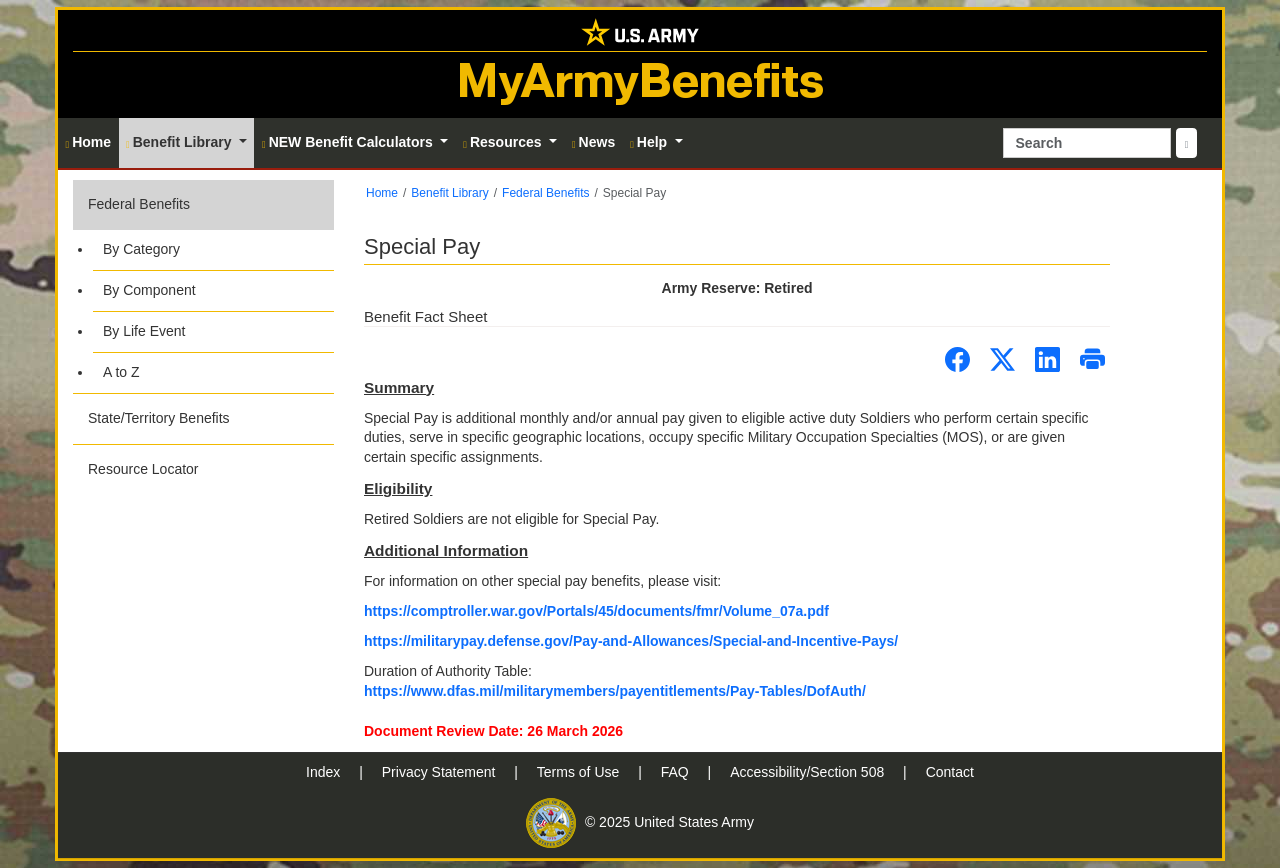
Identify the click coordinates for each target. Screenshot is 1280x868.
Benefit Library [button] (180, 142)
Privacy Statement (441, 772)
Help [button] (650, 142)
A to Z (121, 372)
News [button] (593, 142)
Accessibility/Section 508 (809, 772)
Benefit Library (449, 193)
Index (325, 772)
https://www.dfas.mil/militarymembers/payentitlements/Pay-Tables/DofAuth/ (615, 691)
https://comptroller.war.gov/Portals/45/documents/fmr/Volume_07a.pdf (596, 611)
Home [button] (89, 142)
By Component (149, 290)
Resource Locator (143, 469)
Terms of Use (580, 772)
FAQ (677, 772)
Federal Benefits (139, 204)
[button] (203, 286)
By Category (141, 249)
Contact (950, 772)
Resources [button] (504, 142)
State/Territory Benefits (159, 418)
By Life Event (144, 331)
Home (382, 193)
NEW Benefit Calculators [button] (349, 142)
